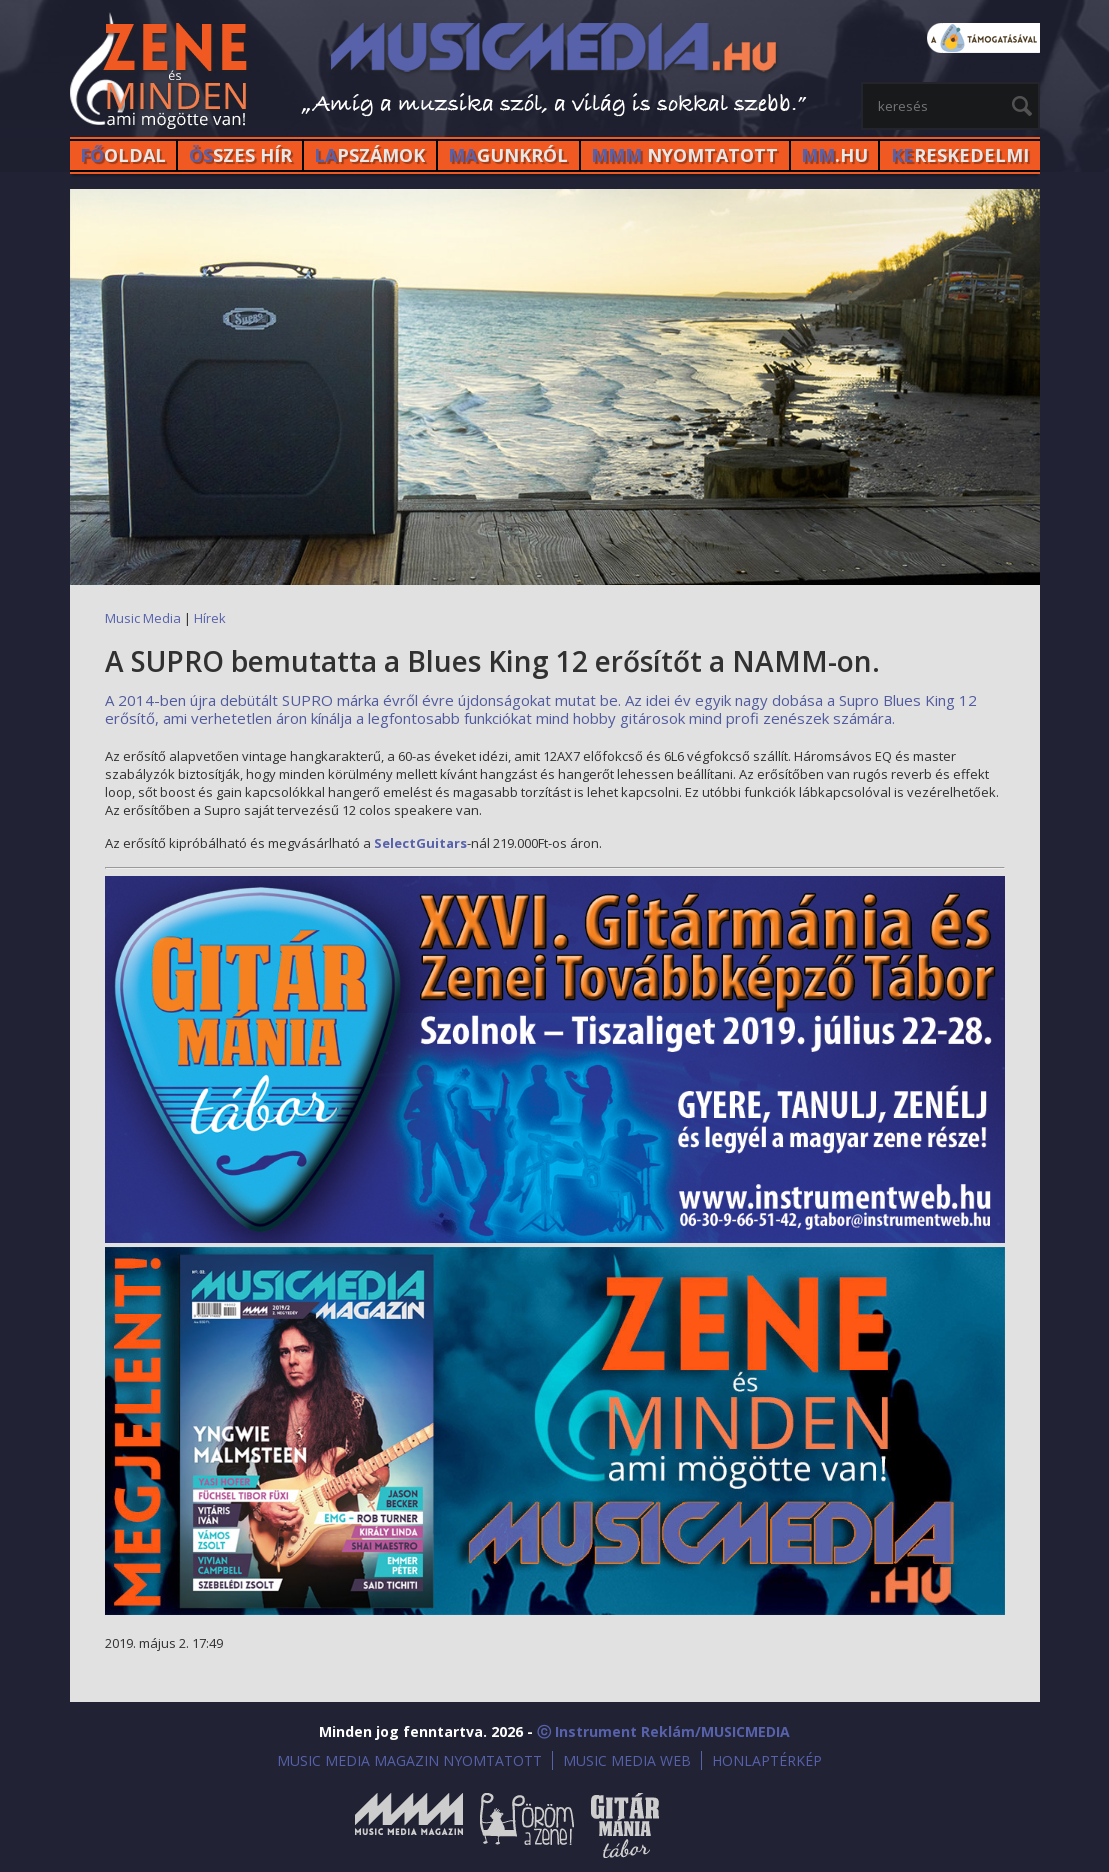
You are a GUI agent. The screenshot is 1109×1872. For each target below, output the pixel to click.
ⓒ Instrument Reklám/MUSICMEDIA (663, 1731)
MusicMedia (160, 73)
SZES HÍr (240, 155)
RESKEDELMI (960, 155)
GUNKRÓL (508, 155)
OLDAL (123, 155)
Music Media (143, 618)
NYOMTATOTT (684, 155)
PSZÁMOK (369, 155)
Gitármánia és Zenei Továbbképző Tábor (625, 1825)
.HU (834, 155)
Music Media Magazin (409, 1825)
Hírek (210, 618)
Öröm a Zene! (527, 1825)
